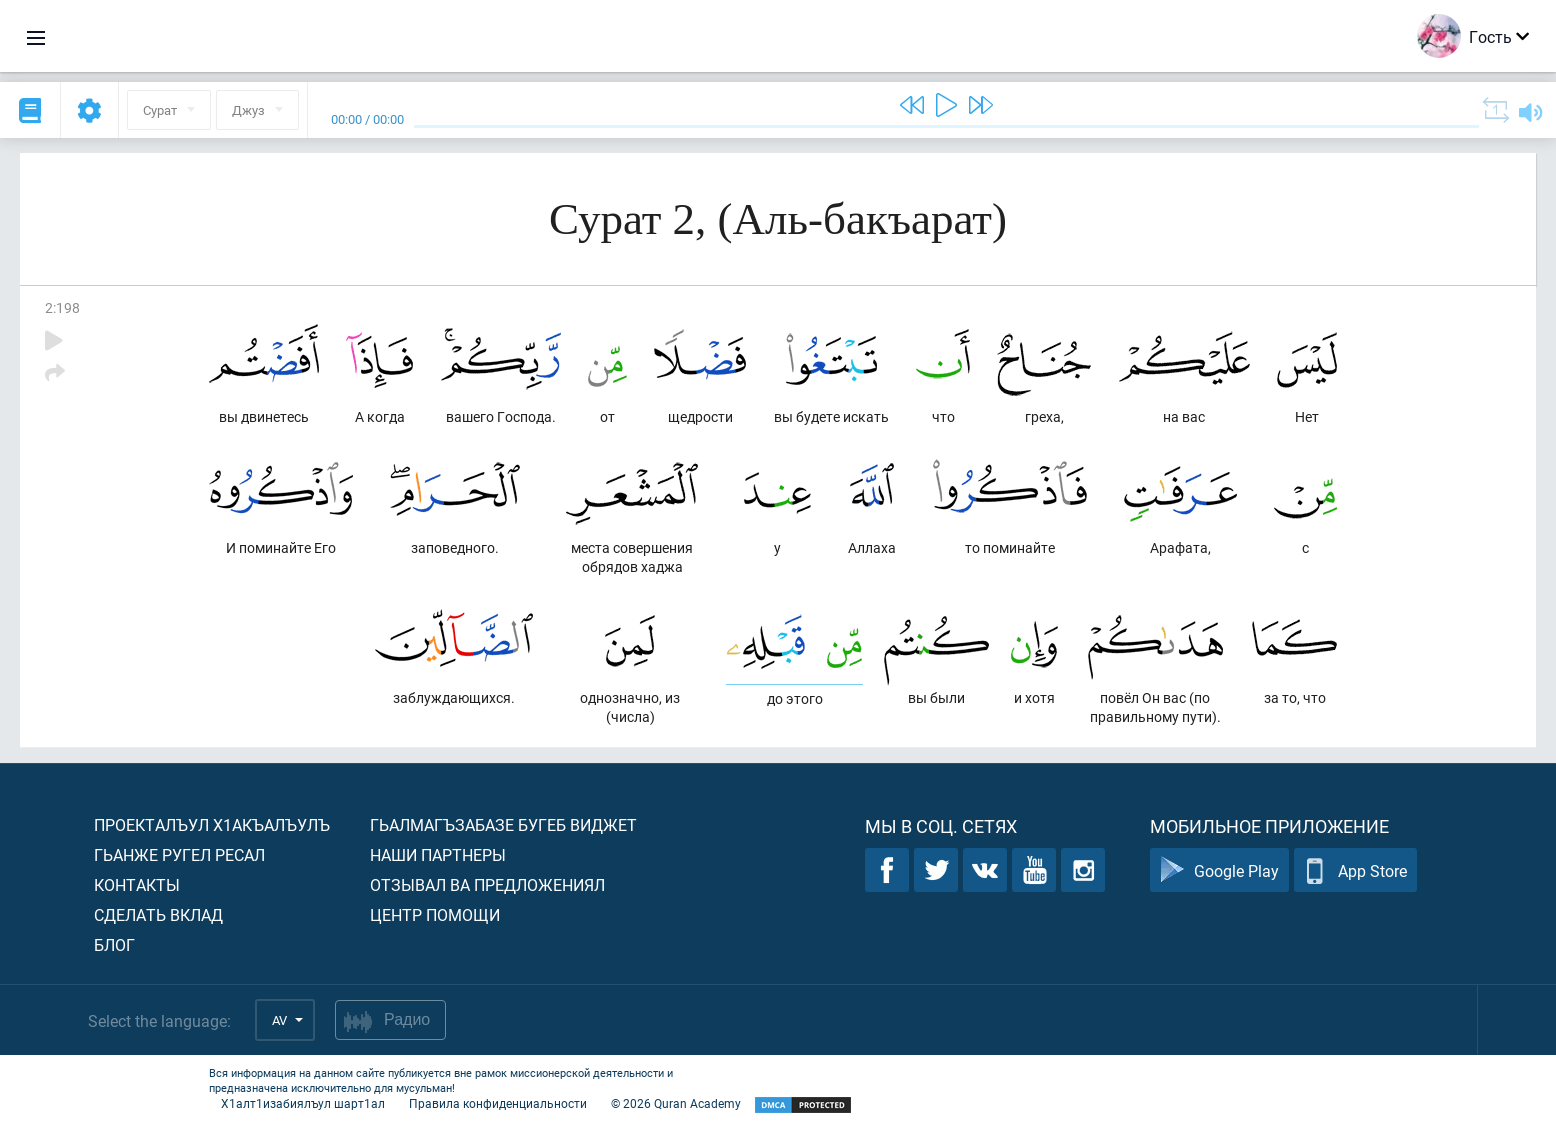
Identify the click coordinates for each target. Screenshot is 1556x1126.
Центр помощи (435, 914)
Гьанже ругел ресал (179, 854)
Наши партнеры (438, 854)
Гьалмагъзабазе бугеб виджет (503, 824)
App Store (1355, 870)
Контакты (137, 884)
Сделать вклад (158, 914)
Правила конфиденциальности (498, 1103)
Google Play (1219, 870)
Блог (114, 944)
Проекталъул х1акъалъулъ (212, 824)
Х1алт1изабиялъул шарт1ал (303, 1103)
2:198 (62, 307)
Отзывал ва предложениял (487, 884)
